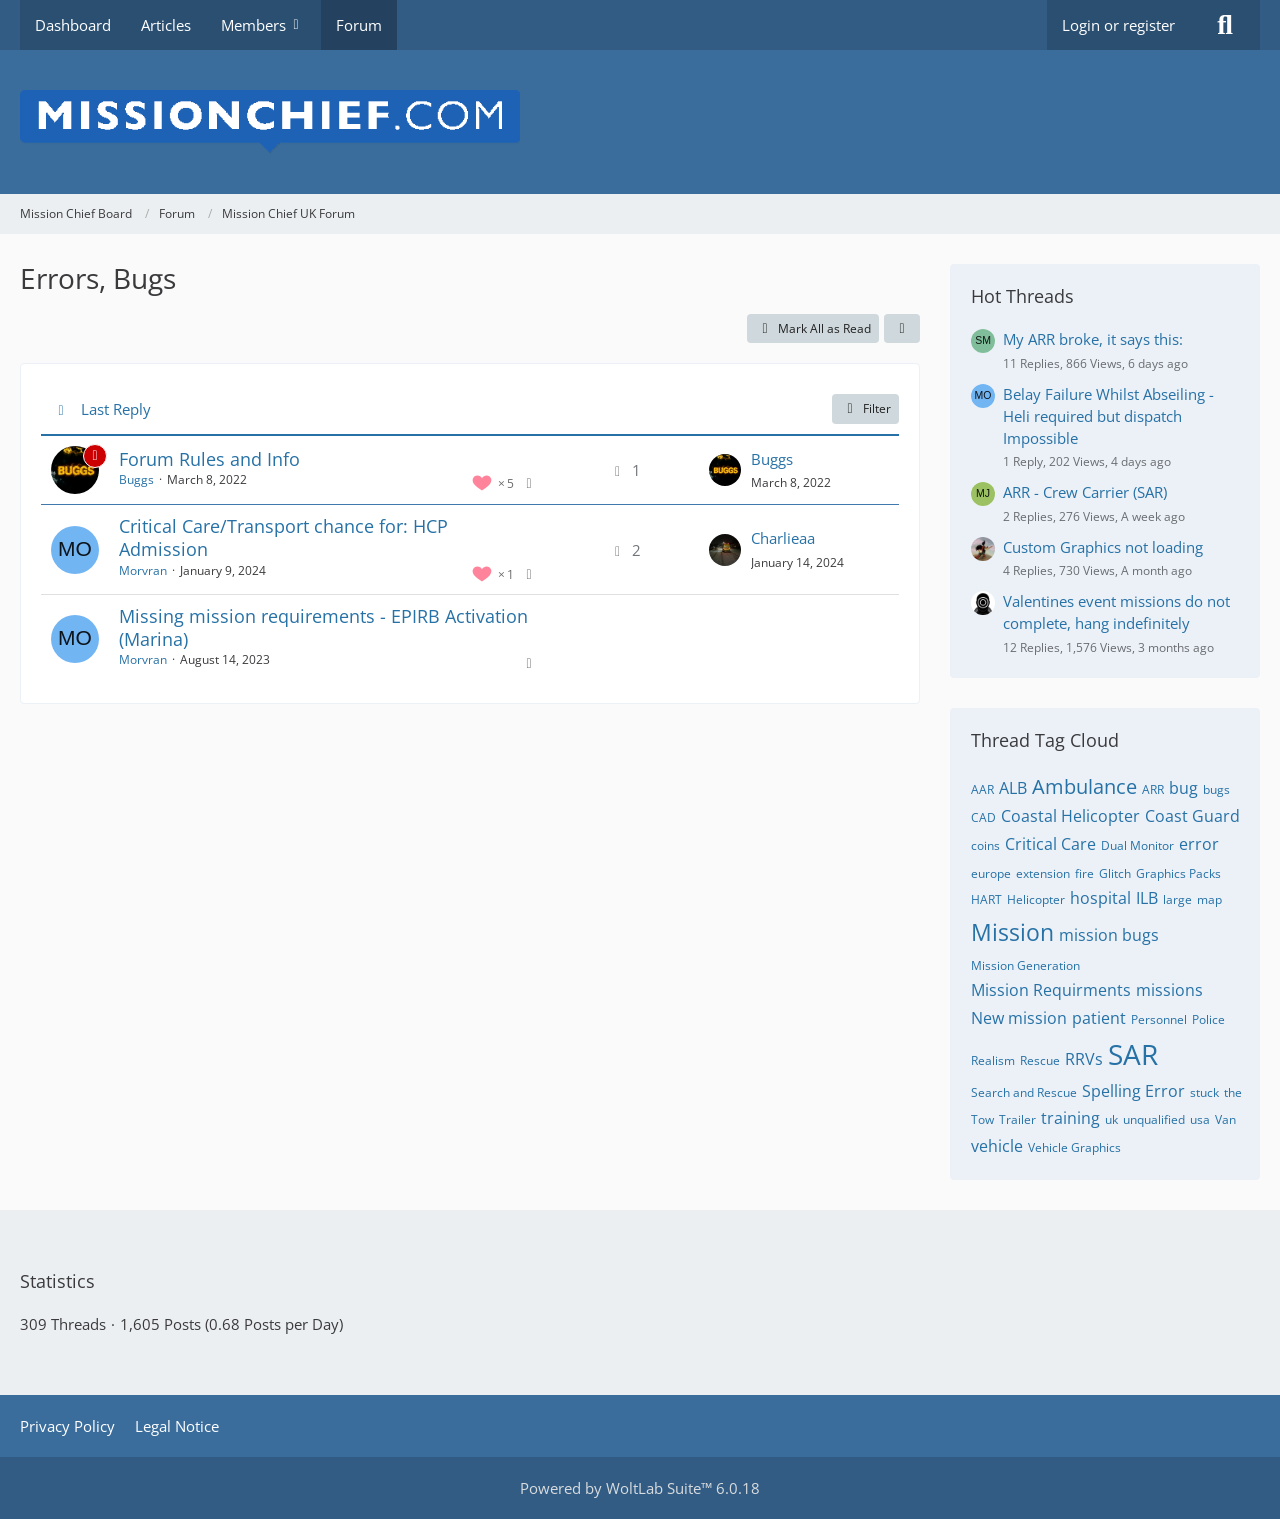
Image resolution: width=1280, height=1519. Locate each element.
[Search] (1225, 25)
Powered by (640, 1488)
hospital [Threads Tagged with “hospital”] (1100, 898)
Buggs (136, 479)
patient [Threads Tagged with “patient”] (1099, 1018)
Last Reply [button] (116, 409)
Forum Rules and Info (209, 459)
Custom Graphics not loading (1103, 547)
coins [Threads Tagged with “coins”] (985, 845)
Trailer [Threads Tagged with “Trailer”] (1017, 1119)
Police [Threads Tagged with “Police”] (1208, 1019)
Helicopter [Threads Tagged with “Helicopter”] (1036, 899)
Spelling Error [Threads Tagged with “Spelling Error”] (1133, 1091)
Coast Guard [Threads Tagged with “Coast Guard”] (1192, 816)
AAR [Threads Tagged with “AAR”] (982, 789)
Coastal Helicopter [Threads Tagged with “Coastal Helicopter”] (1070, 816)
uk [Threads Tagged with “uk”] (1111, 1119)
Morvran (143, 570)
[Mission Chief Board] (640, 122)
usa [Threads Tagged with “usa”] (1200, 1119)
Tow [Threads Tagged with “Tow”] (982, 1119)
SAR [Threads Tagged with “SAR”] (1133, 1054)
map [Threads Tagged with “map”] (1209, 899)
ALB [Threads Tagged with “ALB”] (1013, 788)
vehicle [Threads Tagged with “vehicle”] (997, 1146)
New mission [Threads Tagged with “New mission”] (1019, 1018)
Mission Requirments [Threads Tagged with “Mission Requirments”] (1051, 990)
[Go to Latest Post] (725, 470)
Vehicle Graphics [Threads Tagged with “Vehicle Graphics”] (1074, 1147)
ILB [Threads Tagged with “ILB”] (1147, 898)
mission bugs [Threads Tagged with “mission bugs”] (1109, 935)
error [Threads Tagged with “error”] (1199, 844)
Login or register (1118, 25)
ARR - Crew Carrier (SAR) (1085, 492)
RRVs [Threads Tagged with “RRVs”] (1084, 1059)
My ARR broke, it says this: (1093, 339)
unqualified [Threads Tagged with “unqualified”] (1154, 1119)
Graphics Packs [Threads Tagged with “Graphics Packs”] (1178, 873)
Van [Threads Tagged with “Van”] (1225, 1119)
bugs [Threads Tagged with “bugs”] (1216, 789)
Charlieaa (783, 538)
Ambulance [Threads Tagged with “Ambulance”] (1084, 786)
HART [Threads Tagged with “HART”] (986, 899)
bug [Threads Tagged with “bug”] (1183, 788)
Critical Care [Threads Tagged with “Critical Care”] (1050, 844)
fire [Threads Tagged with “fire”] (1084, 873)
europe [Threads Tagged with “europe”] (991, 873)
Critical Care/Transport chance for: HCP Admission (283, 537)
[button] (902, 329)
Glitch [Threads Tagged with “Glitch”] (1115, 873)
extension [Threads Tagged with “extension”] (1043, 873)
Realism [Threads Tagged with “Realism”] (993, 1060)
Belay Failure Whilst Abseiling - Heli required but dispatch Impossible (1108, 416)
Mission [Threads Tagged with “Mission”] (1012, 932)
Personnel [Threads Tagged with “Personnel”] (1159, 1019)
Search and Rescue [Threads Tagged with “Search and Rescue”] (1024, 1092)
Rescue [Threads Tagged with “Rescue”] (1040, 1060)
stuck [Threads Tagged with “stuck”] (1204, 1092)
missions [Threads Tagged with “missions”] (1169, 990)
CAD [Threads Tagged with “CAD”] (983, 817)
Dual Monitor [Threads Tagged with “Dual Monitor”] (1137, 845)
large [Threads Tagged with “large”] (1177, 899)
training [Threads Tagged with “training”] (1070, 1118)
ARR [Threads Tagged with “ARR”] (1153, 789)
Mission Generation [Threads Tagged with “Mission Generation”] (1025, 965)
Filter (865, 408)
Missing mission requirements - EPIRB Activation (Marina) (323, 627)
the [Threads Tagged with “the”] (1233, 1092)
